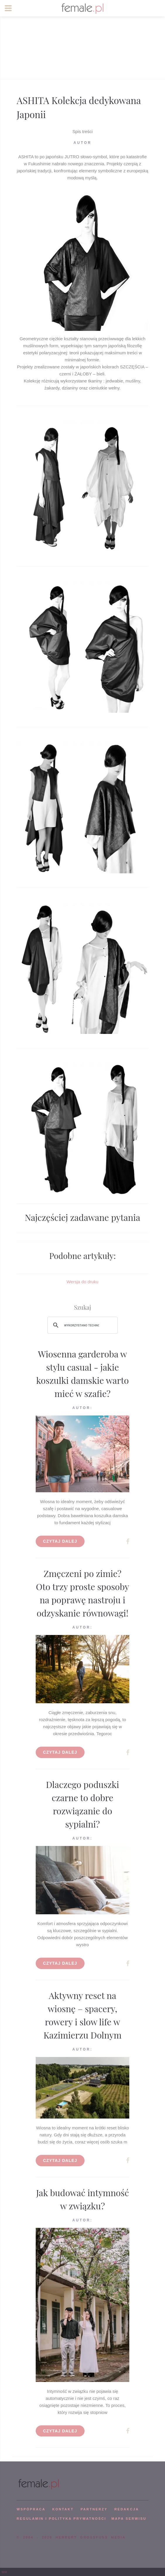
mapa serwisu (129, 2518)
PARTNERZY (93, 2509)
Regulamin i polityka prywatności (61, 2518)
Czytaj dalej (60, 1541)
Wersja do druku (83, 1281)
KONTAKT (63, 2509)
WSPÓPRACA (31, 2509)
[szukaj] (81, 1325)
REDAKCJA (126, 2509)
